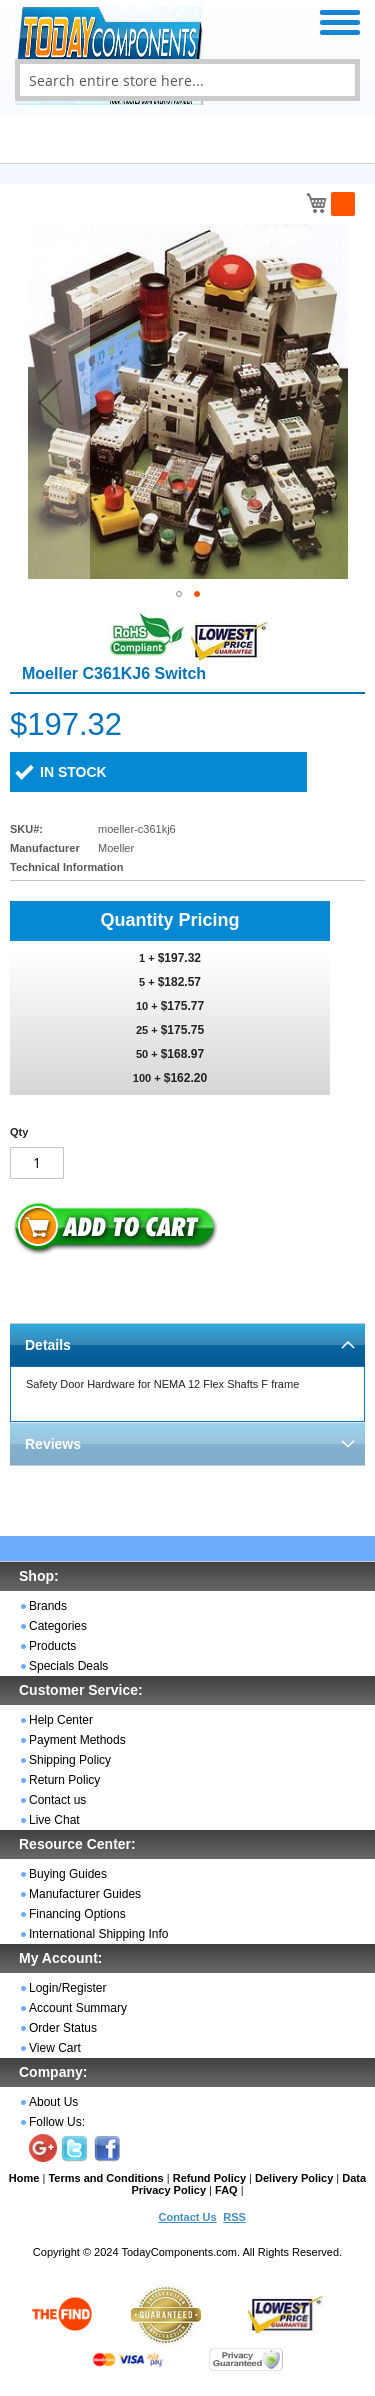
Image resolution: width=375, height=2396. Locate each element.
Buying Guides (68, 1874)
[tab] (187, 1344)
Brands (48, 1606)
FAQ (226, 2190)
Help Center (61, 1720)
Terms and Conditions (105, 2178)
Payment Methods (77, 1740)
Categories (58, 1626)
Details (48, 1345)
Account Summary (78, 2008)
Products (52, 1646)
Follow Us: (57, 2122)
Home (24, 2178)
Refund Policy (209, 2178)
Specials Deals (68, 1666)
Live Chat (54, 1820)
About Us (53, 2102)
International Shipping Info (98, 1934)
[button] (50, 401)
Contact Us (187, 2217)
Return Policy (64, 1780)
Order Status (63, 2028)
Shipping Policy (70, 1760)
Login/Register (67, 1988)
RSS (234, 2217)
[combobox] (187, 80)
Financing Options (77, 1914)
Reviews (53, 1444)
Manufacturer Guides (85, 1894)
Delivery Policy (294, 2178)
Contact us (57, 1800)
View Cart (55, 2048)
